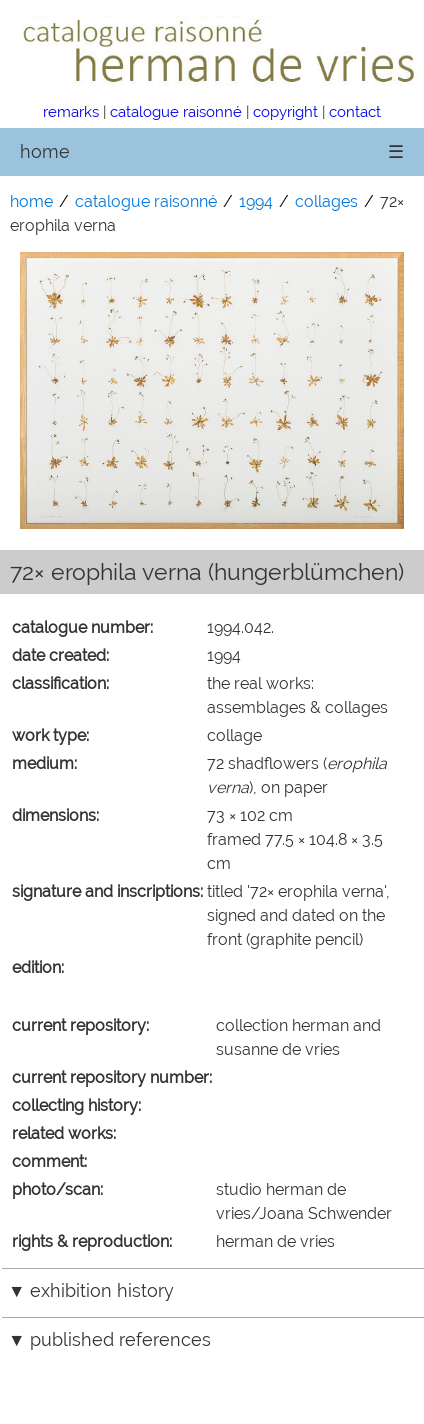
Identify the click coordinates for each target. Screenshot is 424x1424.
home (45, 151)
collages (326, 201)
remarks (71, 111)
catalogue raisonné (176, 111)
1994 (256, 201)
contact (355, 111)
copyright (285, 111)
